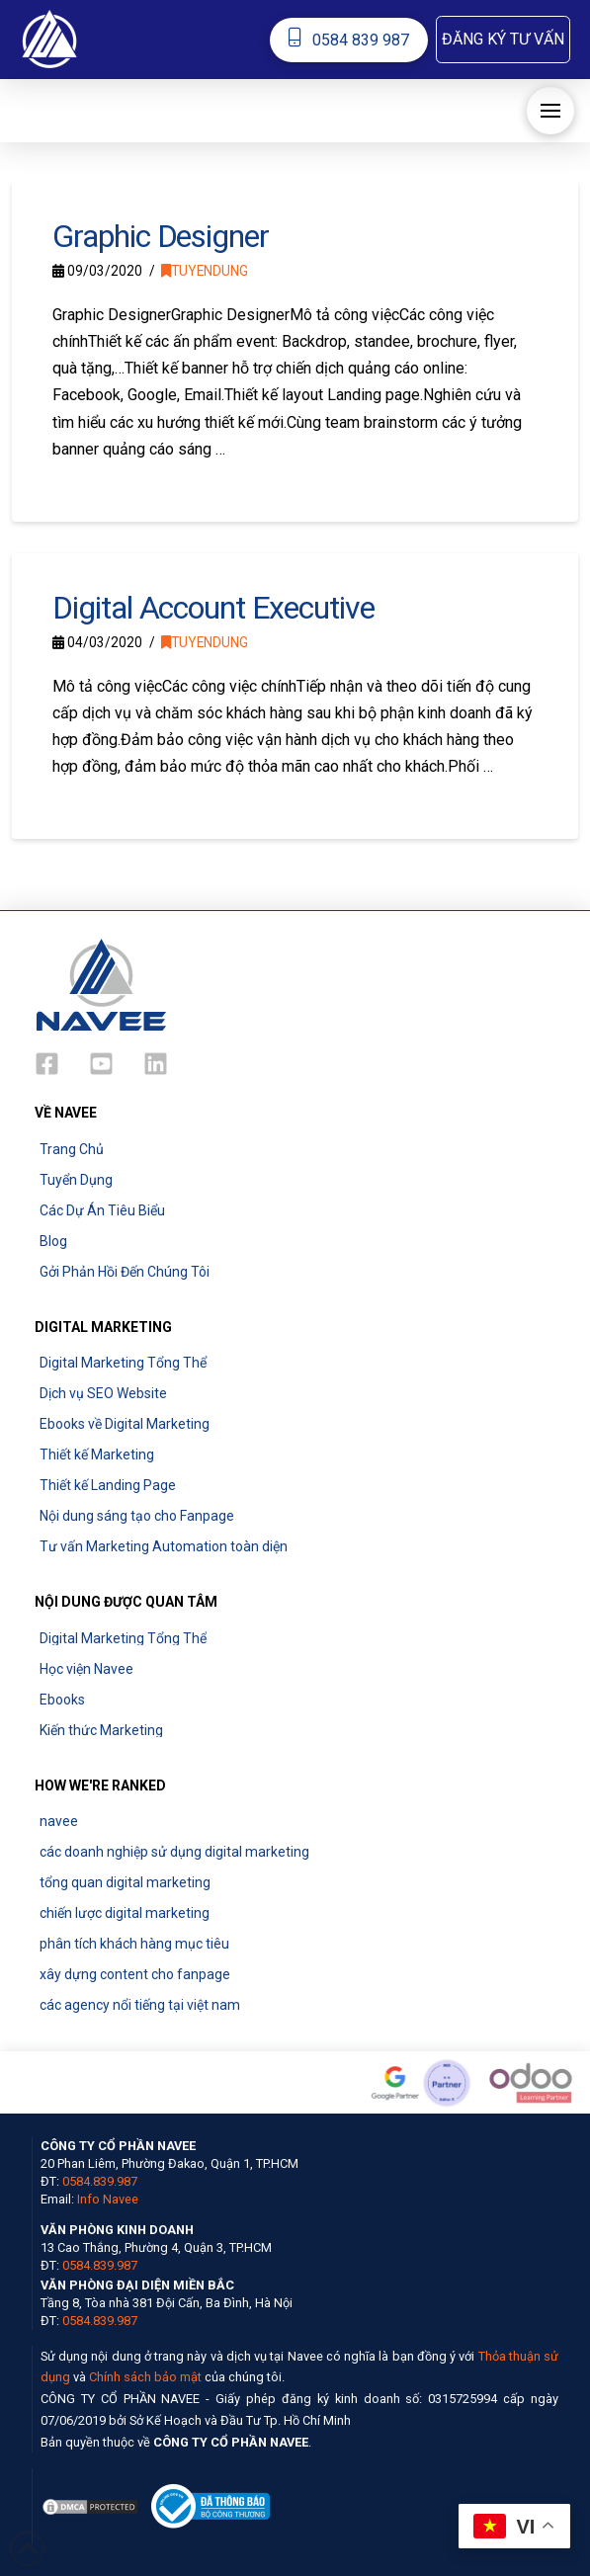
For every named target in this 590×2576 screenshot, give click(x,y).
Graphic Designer (160, 236)
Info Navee (107, 2199)
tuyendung (204, 271)
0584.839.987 (99, 2181)
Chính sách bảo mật (145, 2376)
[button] (503, 39)
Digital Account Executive (213, 607)
